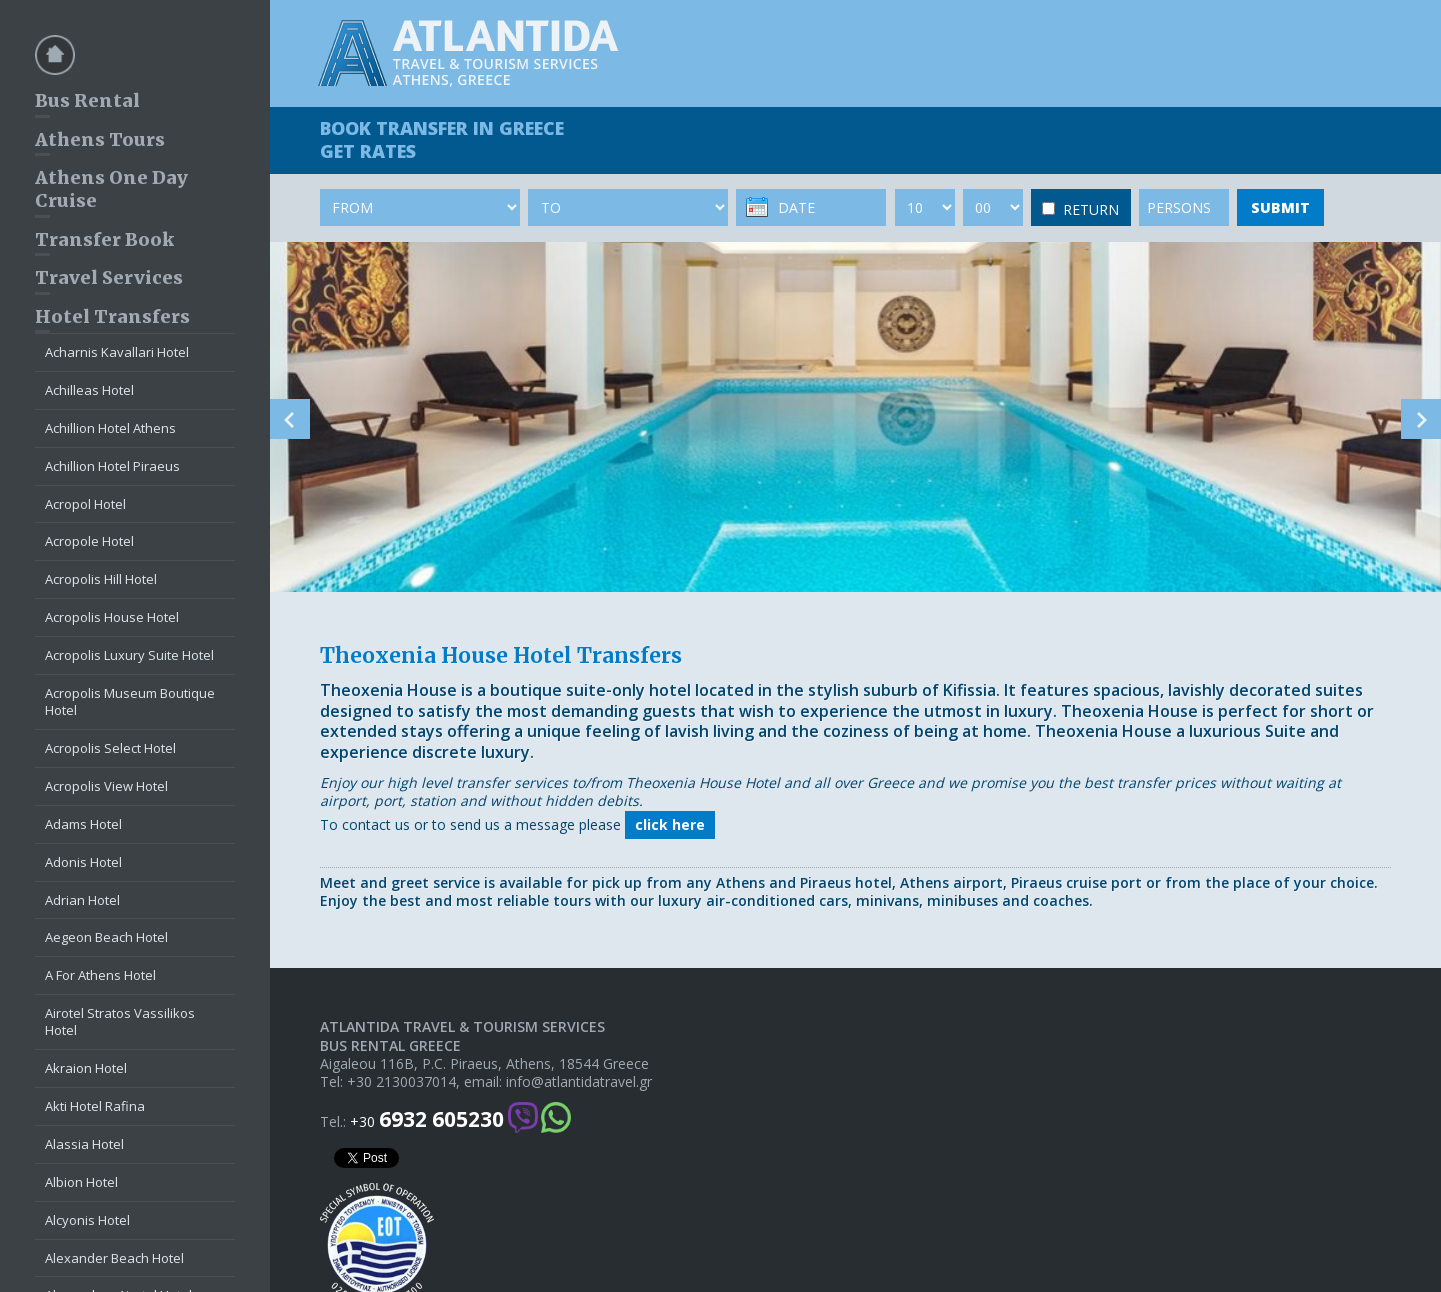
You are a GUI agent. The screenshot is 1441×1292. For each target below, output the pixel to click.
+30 (427, 1119)
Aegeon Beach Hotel (106, 937)
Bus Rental (87, 100)
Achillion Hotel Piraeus (112, 466)
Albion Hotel (81, 1182)
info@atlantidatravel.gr (579, 1082)
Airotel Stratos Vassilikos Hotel (120, 1021)
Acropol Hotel (85, 504)
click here (670, 824)
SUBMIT (1280, 207)
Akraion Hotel (86, 1068)
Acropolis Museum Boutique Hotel (130, 701)
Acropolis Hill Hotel (101, 579)
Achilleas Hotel (89, 390)
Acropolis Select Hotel (110, 748)
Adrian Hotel (82, 900)
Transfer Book (104, 239)
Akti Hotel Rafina (95, 1106)
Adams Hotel (83, 824)
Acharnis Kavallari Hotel (117, 352)
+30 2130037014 (401, 1082)
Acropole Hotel (89, 541)
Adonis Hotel (83, 862)
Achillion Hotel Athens (110, 428)
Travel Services (109, 277)
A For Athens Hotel (100, 975)
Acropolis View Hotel (106, 786)
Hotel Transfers (112, 316)
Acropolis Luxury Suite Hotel (129, 655)
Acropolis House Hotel (112, 617)
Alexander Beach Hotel (114, 1258)
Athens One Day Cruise (111, 189)
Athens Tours (100, 139)
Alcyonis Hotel (87, 1220)
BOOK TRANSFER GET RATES (442, 139)
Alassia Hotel (84, 1144)
